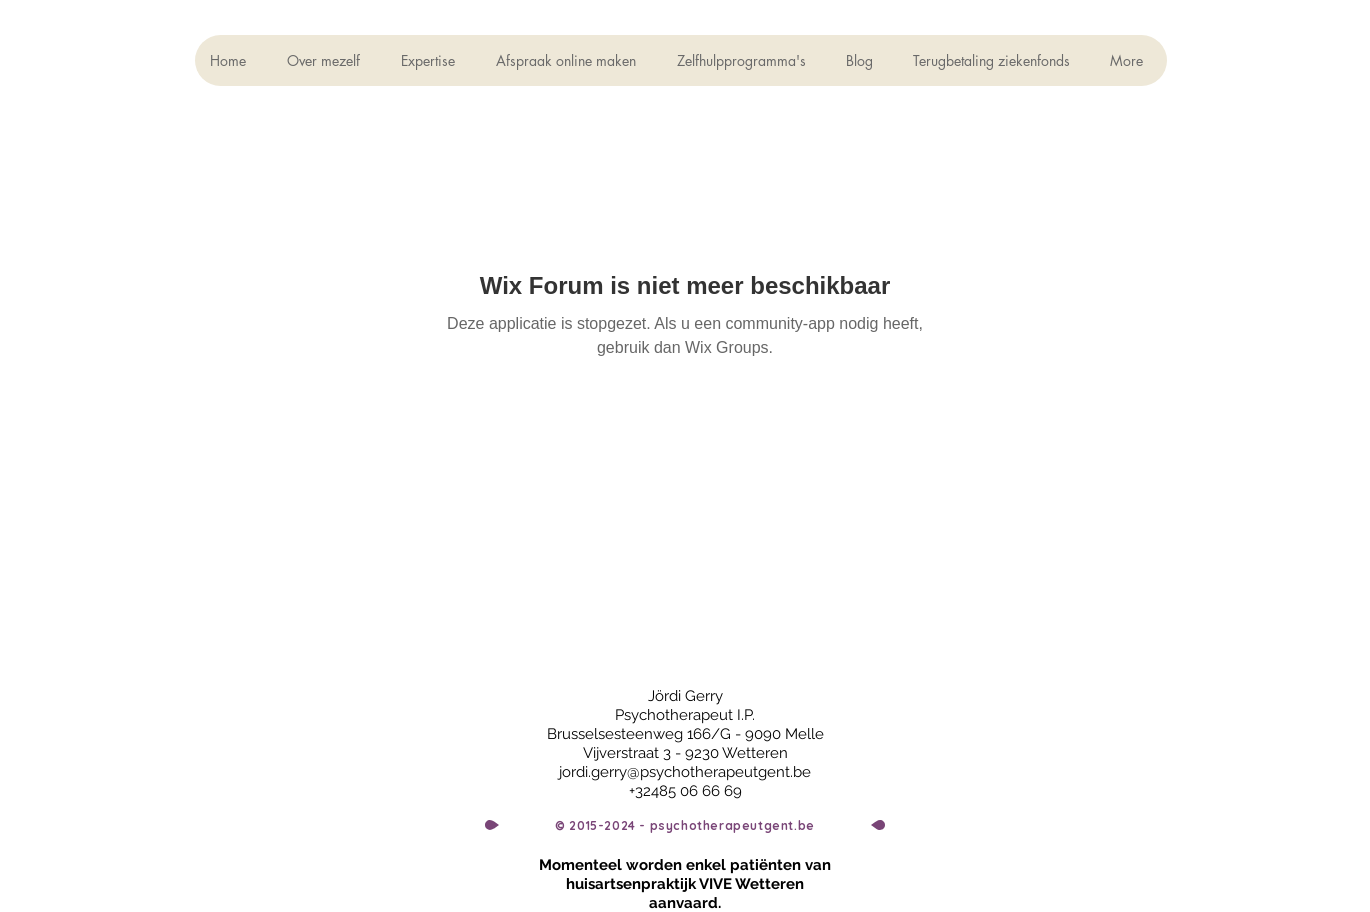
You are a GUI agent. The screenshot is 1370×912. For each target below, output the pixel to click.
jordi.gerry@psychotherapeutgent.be (685, 772)
